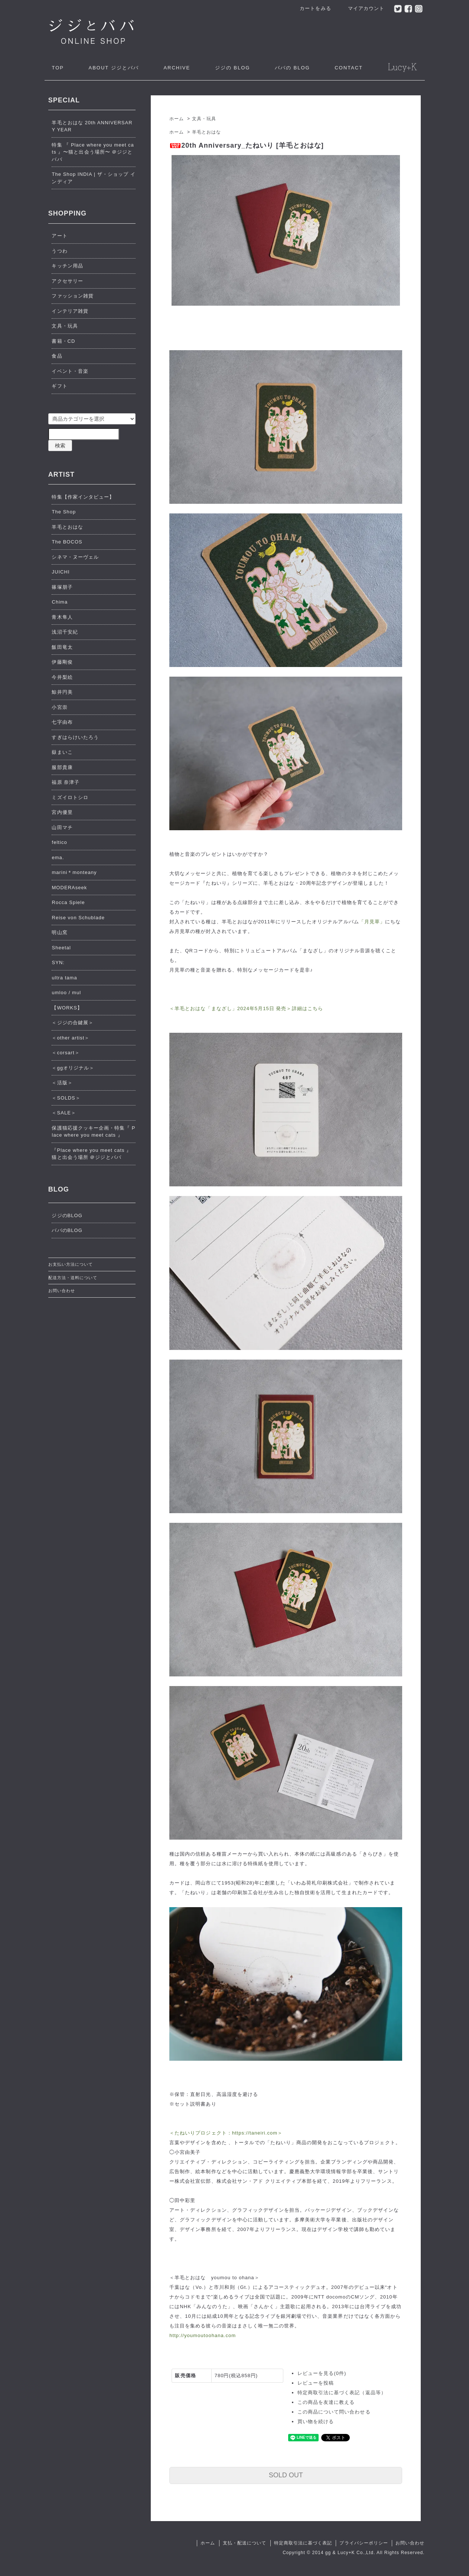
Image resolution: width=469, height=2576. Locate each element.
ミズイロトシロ (70, 797)
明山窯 (59, 932)
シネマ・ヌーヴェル (75, 557)
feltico (59, 842)
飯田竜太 (62, 647)
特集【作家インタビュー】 (83, 497)
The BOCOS (67, 542)
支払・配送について (244, 2543)
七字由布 (62, 722)
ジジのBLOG (67, 1215)
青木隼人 (62, 617)
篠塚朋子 (62, 587)
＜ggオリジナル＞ (73, 1068)
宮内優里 (62, 812)
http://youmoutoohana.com (202, 2335)
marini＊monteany (74, 872)
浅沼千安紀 (65, 632)
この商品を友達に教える (326, 2402)
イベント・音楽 (70, 371)
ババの (292, 67)
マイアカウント (362, 8)
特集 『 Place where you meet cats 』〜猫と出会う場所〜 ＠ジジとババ (93, 152)
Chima (60, 602)
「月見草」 (372, 921)
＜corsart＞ (65, 1052)
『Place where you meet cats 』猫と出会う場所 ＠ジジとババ (91, 1153)
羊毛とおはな (206, 132)
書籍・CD (63, 341)
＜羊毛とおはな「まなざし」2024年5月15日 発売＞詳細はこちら (246, 1008)
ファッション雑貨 (72, 296)
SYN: (58, 962)
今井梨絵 (62, 677)
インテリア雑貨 (70, 311)
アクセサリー (67, 281)
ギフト (59, 386)
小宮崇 (59, 707)
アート (59, 236)
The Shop (64, 512)
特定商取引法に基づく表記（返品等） (341, 2392)
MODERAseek (69, 887)
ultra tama (64, 977)
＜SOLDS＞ (66, 1098)
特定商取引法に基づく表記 (303, 2543)
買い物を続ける (315, 2421)
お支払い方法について (70, 1264)
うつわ (59, 251)
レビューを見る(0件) (321, 2373)
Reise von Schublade (78, 917)
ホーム (176, 118)
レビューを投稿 (315, 2383)
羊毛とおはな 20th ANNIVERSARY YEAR (92, 126)
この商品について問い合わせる (334, 2412)
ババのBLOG (67, 1230)
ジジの (232, 67)
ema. (58, 857)
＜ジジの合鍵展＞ (72, 1022)
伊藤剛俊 (62, 662)
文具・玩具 (204, 118)
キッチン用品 (67, 266)
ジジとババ (113, 67)
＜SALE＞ (64, 1113)
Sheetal (61, 947)
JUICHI (60, 572)
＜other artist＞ (70, 1038)
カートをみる (311, 8)
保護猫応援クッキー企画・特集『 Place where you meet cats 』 (93, 1131)
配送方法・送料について (72, 1277)
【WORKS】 (67, 1008)
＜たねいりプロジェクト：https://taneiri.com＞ (226, 2133)
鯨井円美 (62, 692)
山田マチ (62, 827)
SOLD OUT (286, 2475)
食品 (57, 356)
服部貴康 (62, 767)
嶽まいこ (62, 752)
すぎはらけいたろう (75, 737)
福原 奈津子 (65, 782)
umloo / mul (66, 992)
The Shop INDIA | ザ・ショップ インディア (93, 177)
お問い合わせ (61, 1290)
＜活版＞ (62, 1082)
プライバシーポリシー (363, 2543)
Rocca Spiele (68, 902)
